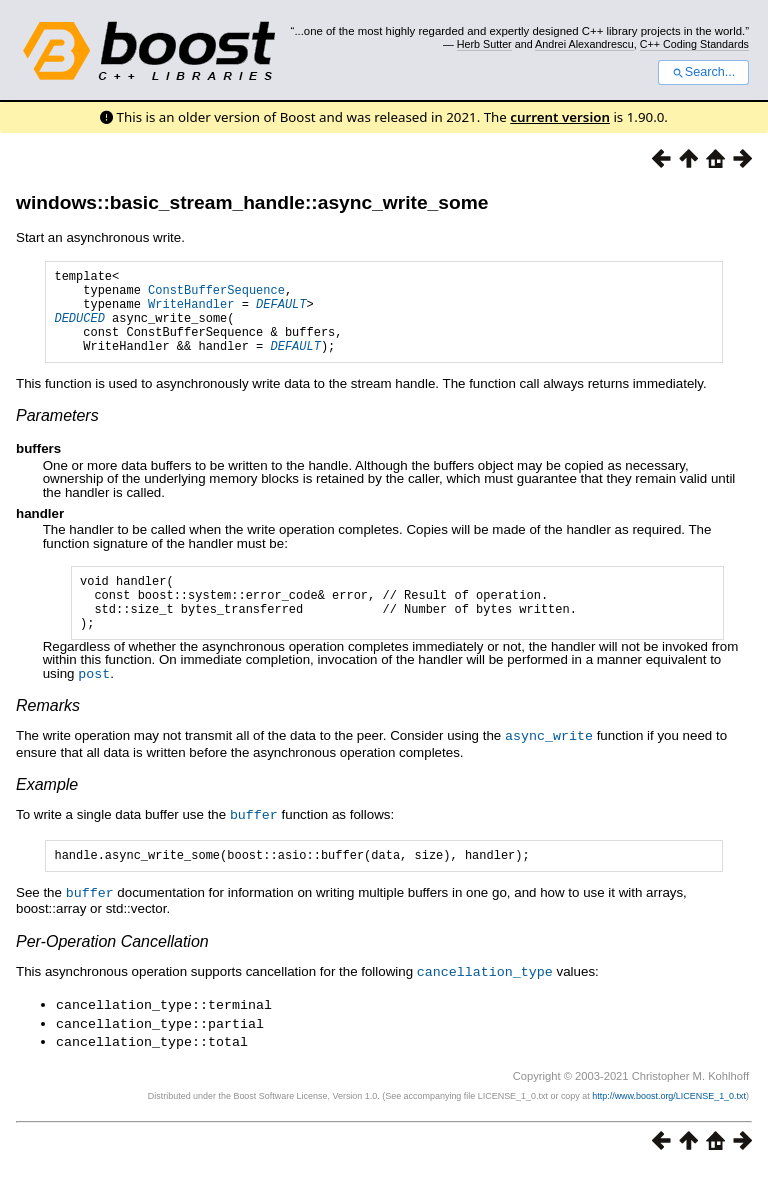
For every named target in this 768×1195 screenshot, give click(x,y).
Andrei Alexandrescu (584, 44)
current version (560, 117)
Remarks (48, 734)
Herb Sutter (484, 44)
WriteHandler (191, 312)
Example (47, 812)
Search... (703, 72)
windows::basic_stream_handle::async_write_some (252, 202)
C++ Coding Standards (694, 44)
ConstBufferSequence (216, 295)
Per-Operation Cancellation (112, 970)
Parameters (57, 433)
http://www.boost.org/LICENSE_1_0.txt (669, 1121)
